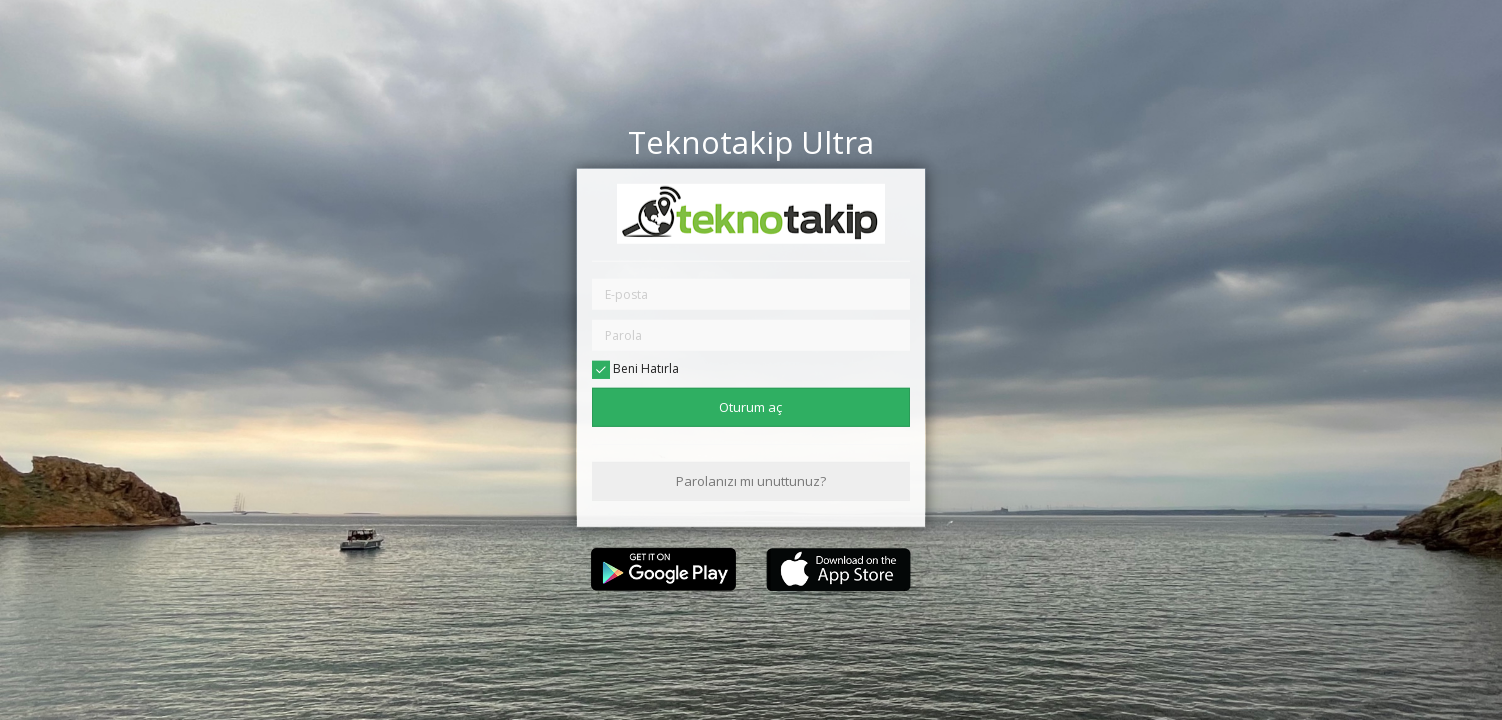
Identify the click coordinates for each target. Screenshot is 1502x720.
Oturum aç (750, 406)
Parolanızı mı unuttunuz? (751, 481)
